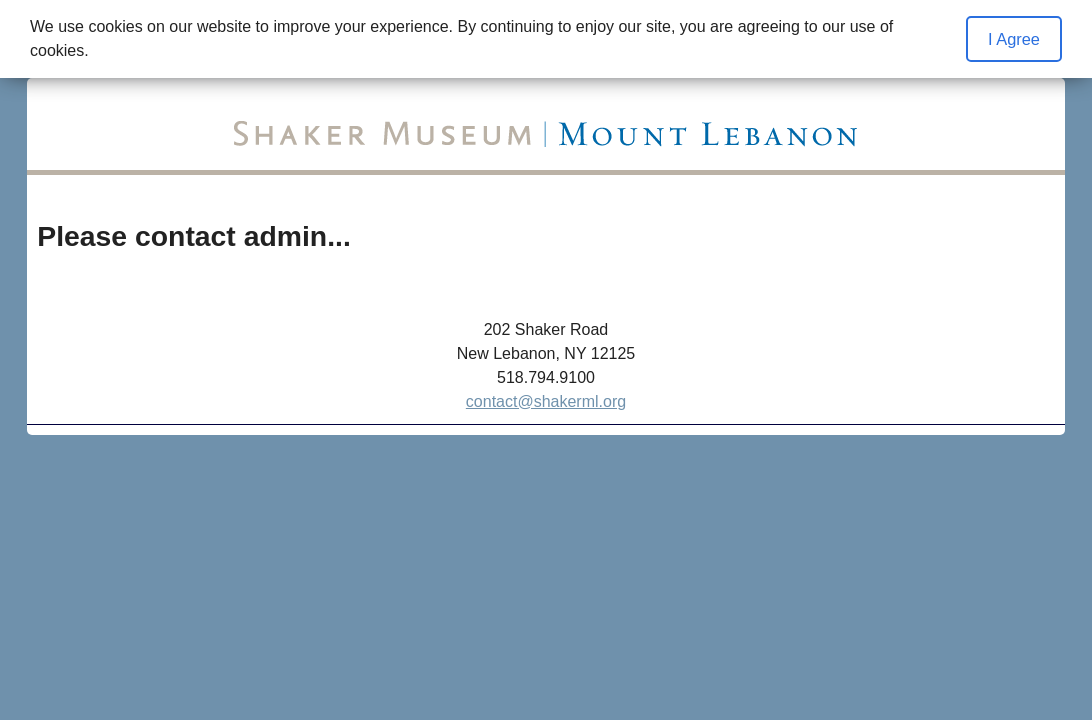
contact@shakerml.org (546, 401)
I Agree (1014, 39)
